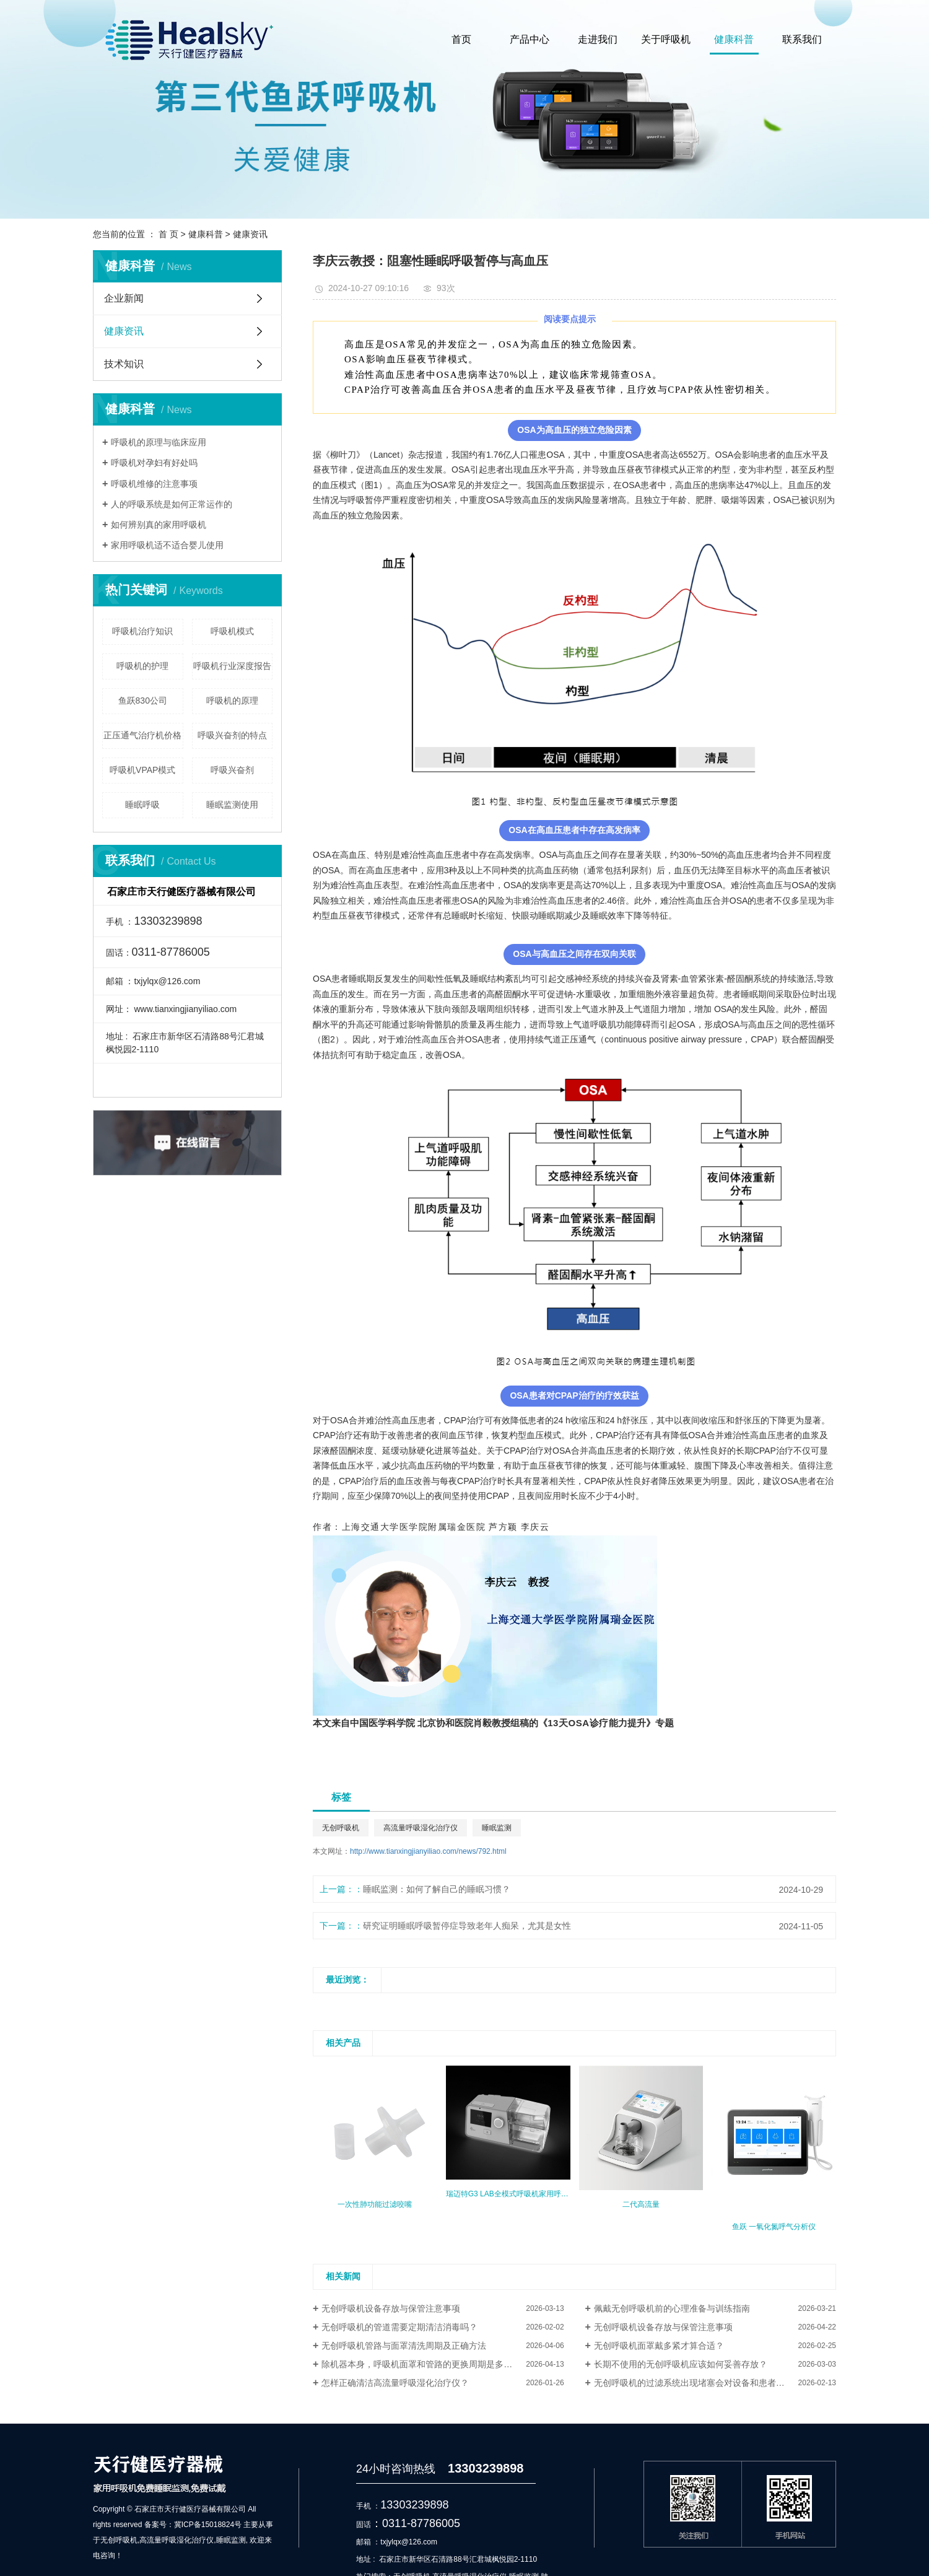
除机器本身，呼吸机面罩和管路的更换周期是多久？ (421, 2364)
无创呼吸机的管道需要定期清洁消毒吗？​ (399, 2327)
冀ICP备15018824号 (208, 2524)
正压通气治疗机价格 (142, 735)
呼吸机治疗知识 (142, 631)
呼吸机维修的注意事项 (154, 484)
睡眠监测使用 (232, 805)
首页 (461, 39)
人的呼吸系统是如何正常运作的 (171, 504)
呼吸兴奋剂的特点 (232, 735)
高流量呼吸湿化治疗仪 (420, 1827)
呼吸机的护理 (142, 666)
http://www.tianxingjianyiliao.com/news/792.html (428, 1851)
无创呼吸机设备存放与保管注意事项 (390, 2308)
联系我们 (802, 39)
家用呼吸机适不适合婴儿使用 (167, 545)
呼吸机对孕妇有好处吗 (154, 463)
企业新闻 (124, 298)
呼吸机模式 (232, 631)
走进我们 (597, 39)
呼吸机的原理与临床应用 (158, 442)
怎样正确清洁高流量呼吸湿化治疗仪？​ (395, 2383)
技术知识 (124, 364)
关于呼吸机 (666, 39)
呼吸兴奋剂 (232, 770)
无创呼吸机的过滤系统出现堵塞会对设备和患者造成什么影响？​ (715, 2383)
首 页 (168, 234)
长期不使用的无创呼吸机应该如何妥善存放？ (680, 2364)
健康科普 (734, 39)
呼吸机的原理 (232, 700)
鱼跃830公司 (142, 700)
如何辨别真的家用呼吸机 (158, 525)
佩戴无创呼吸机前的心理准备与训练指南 (672, 2308)
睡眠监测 (497, 1827)
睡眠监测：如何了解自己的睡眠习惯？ (436, 1889)
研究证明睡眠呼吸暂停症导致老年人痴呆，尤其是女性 (467, 1926)
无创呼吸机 (340, 1827)
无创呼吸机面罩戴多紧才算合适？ (659, 2346)
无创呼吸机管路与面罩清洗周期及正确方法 (403, 2346)
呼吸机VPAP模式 (142, 770)
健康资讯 (250, 234)
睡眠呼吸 (142, 805)
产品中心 (529, 39)
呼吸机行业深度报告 (232, 666)
